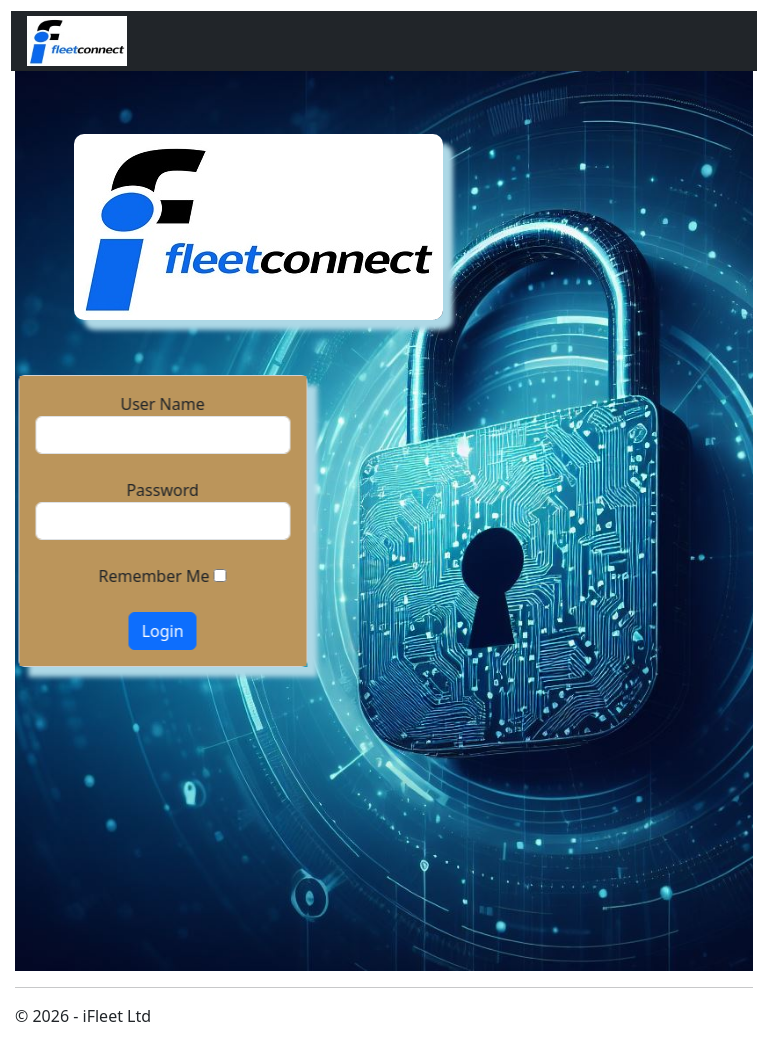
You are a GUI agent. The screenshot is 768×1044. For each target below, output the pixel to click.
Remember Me (153, 576)
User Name (162, 404)
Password (162, 490)
